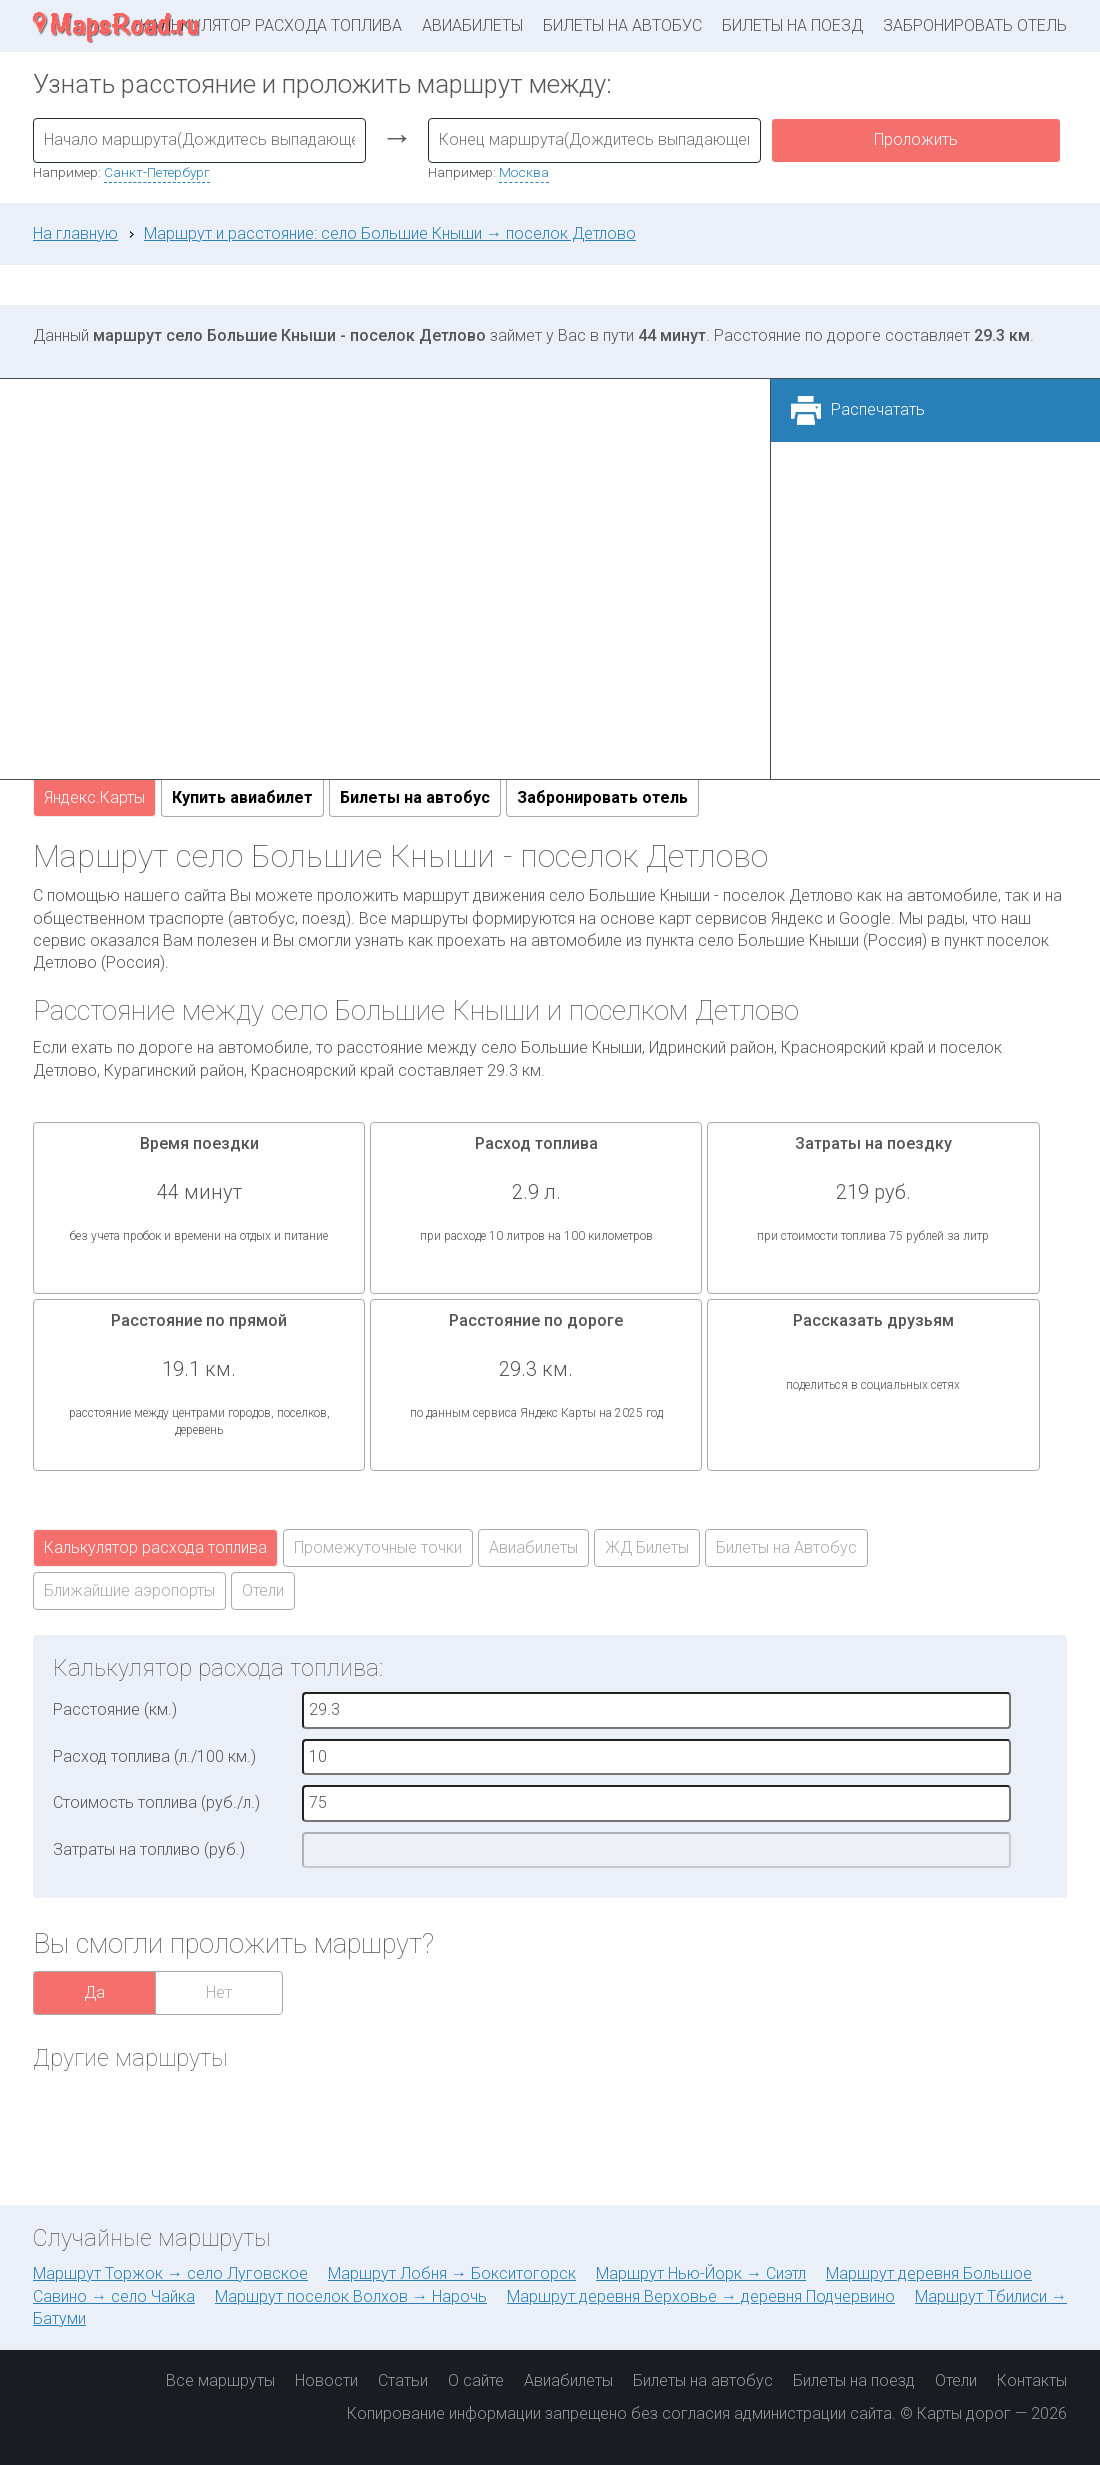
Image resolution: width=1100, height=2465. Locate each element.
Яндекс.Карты (94, 797)
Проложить (916, 139)
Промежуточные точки (378, 1547)
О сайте (476, 2380)
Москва (524, 172)
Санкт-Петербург (157, 172)
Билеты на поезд (792, 25)
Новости (326, 2380)
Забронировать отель (975, 25)
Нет (219, 1992)
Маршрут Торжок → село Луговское (170, 2273)
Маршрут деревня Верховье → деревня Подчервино (701, 2296)
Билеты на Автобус (786, 1547)
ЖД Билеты (647, 1547)
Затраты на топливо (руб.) (149, 1849)
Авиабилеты (472, 25)
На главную (75, 233)
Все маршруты (220, 2380)
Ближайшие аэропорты (129, 1590)
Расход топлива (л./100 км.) (154, 1756)
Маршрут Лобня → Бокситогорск (452, 2273)
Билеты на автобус (622, 25)
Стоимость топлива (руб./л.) (156, 1802)
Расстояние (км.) (115, 1709)
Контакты (1032, 2380)
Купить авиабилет (242, 797)
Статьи (403, 2380)
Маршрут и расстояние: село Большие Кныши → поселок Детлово (390, 233)
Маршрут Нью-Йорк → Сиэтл (701, 2273)
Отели (263, 1590)
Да (94, 1992)
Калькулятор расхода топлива (271, 25)
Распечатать (878, 409)
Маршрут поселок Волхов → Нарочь (351, 2296)
